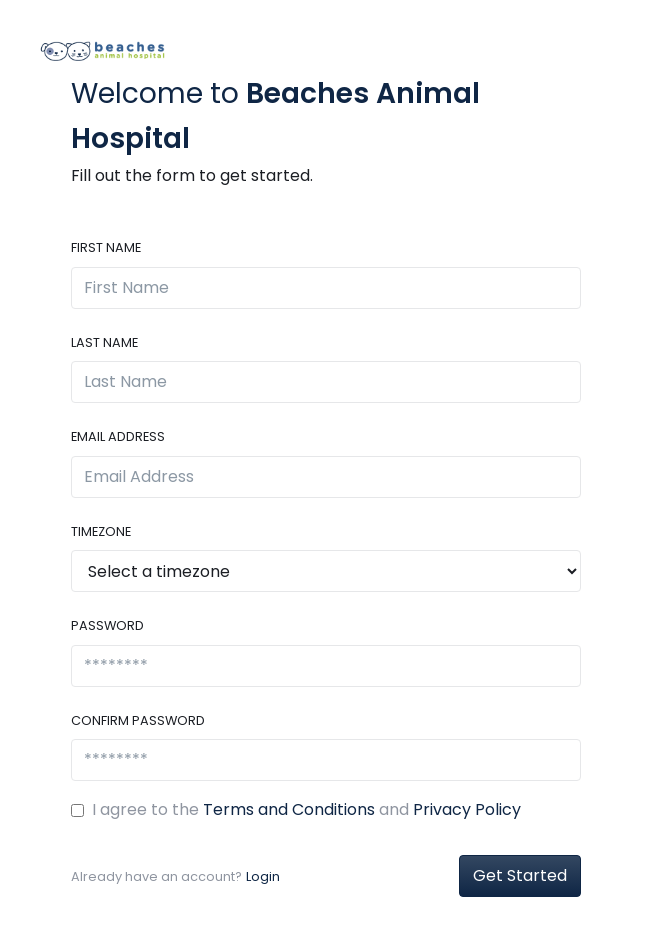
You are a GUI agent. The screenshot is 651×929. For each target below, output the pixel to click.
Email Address (118, 436)
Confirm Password (138, 720)
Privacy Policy (467, 809)
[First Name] (326, 288)
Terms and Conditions (289, 809)
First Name (106, 247)
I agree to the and (306, 809)
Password (107, 625)
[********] (326, 666)
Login (263, 876)
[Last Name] (326, 382)
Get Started (520, 875)
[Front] (102, 50)
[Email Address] (326, 477)
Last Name (104, 342)
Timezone (101, 531)
